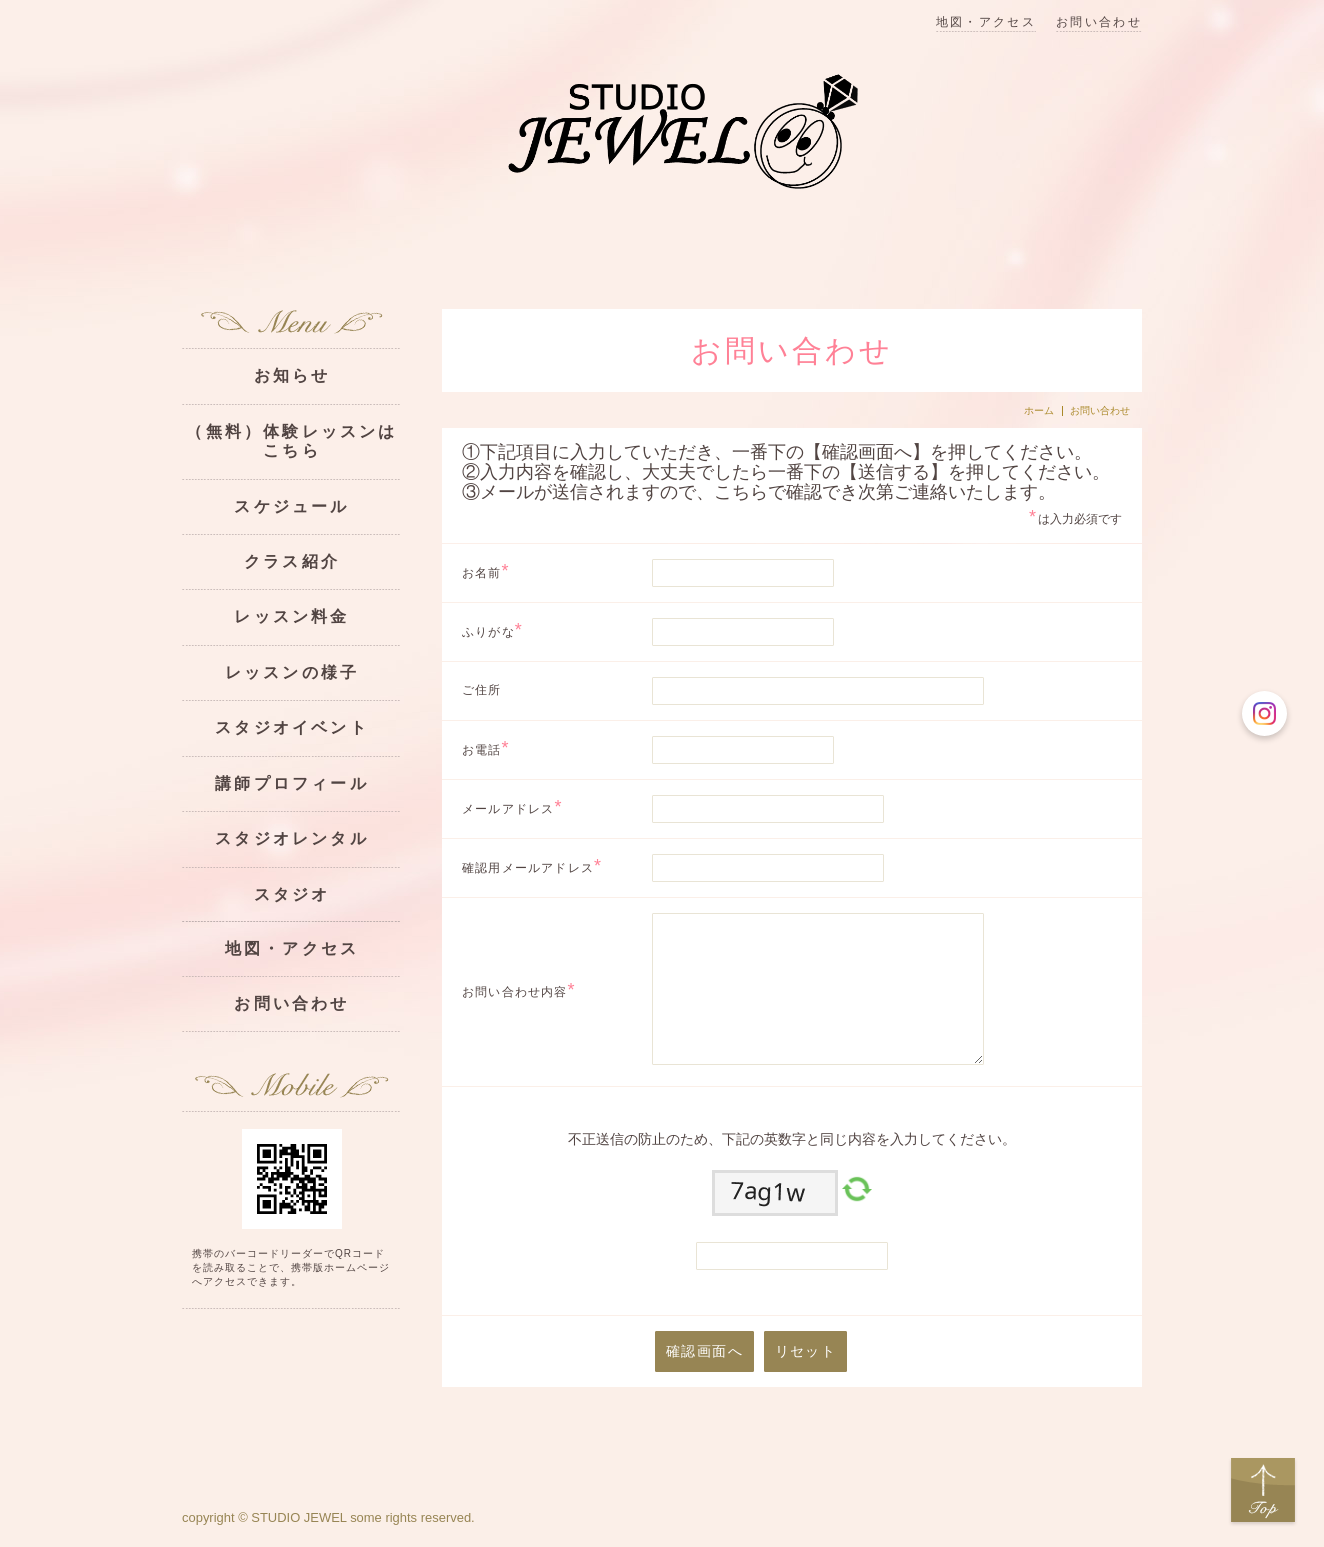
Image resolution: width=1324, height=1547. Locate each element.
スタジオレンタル (292, 838)
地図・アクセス (986, 22)
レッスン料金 (291, 616)
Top (1263, 1491)
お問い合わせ (1099, 22)
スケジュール (291, 506)
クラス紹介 (292, 561)
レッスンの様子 (292, 672)
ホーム (1039, 411)
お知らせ (292, 375)
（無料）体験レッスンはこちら (291, 441)
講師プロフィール (292, 783)
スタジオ (292, 894)
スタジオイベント (292, 727)
